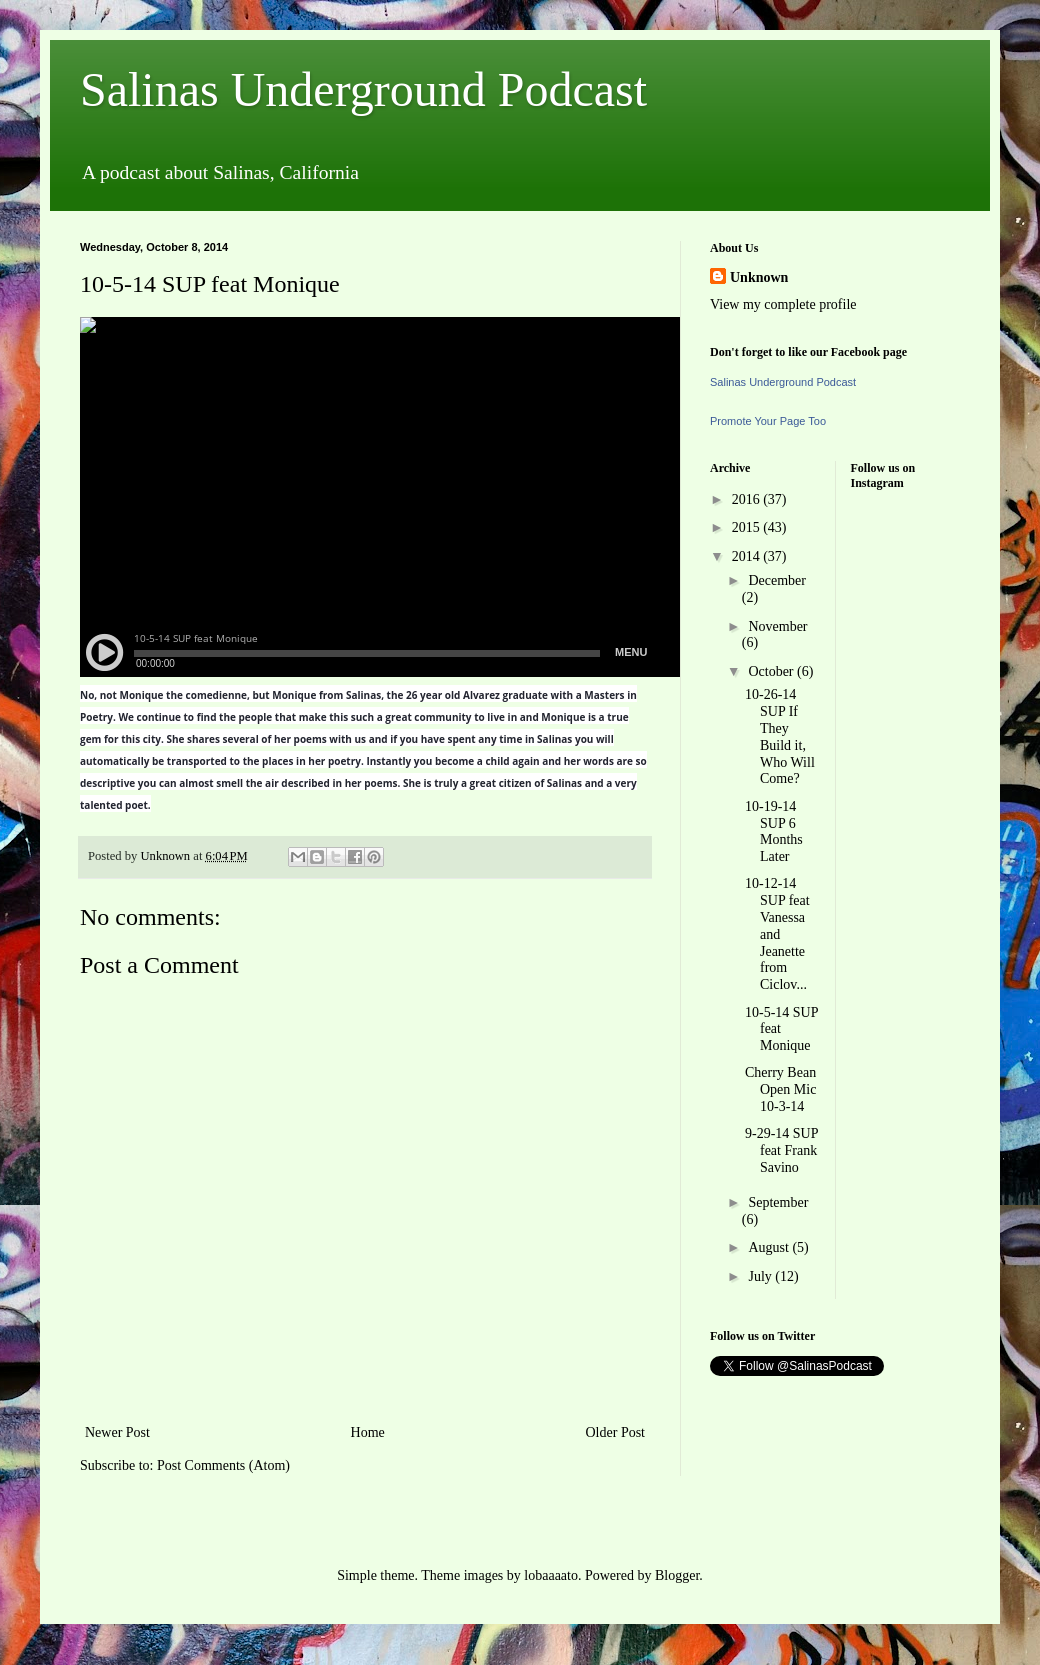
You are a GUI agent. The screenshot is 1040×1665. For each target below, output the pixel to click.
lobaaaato (551, 1575)
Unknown (759, 277)
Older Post (616, 1432)
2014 (748, 556)
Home (368, 1432)
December (777, 580)
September (778, 1202)
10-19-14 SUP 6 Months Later (774, 831)
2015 (748, 527)
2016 (748, 499)
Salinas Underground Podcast (363, 89)
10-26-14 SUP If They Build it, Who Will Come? (780, 736)
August (770, 1247)
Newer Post (117, 1432)
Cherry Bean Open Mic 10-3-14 (780, 1089)
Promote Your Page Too (768, 421)
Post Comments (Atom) (223, 1465)
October (772, 671)
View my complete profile (783, 304)
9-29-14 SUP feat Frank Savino (781, 1150)
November (777, 626)
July (761, 1276)
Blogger (677, 1575)
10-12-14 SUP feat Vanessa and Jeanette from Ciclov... (777, 934)
